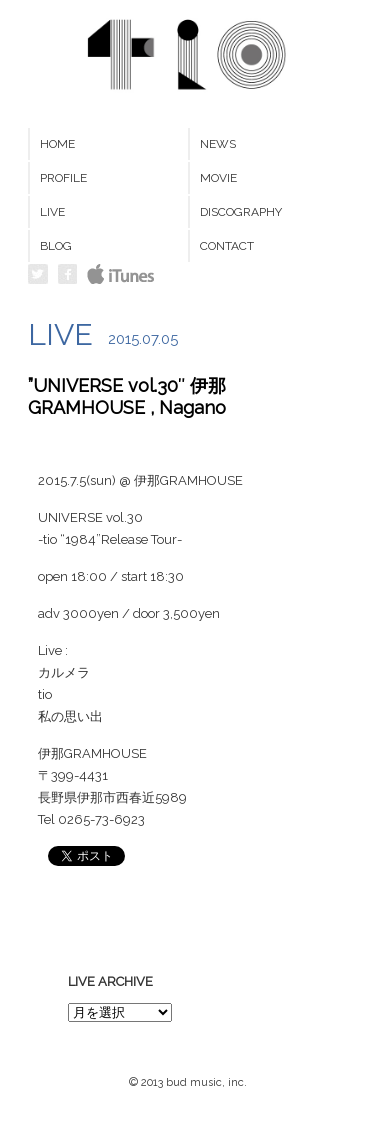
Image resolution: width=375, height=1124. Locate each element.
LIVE (52, 212)
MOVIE (218, 178)
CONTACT (227, 246)
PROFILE (63, 178)
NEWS (218, 144)
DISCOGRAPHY (241, 212)
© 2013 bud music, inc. (188, 1082)
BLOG (56, 246)
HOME (57, 144)
